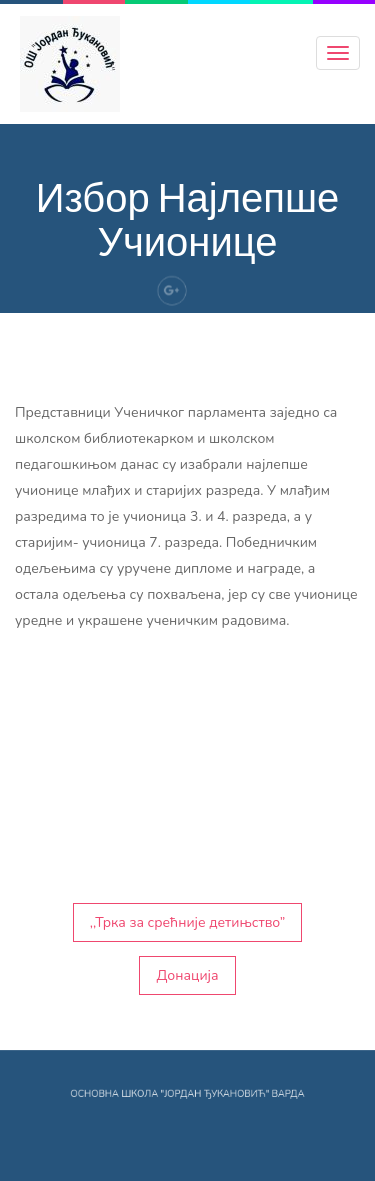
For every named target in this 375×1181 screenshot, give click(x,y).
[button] (187, 829)
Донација (187, 975)
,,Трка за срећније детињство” (188, 922)
